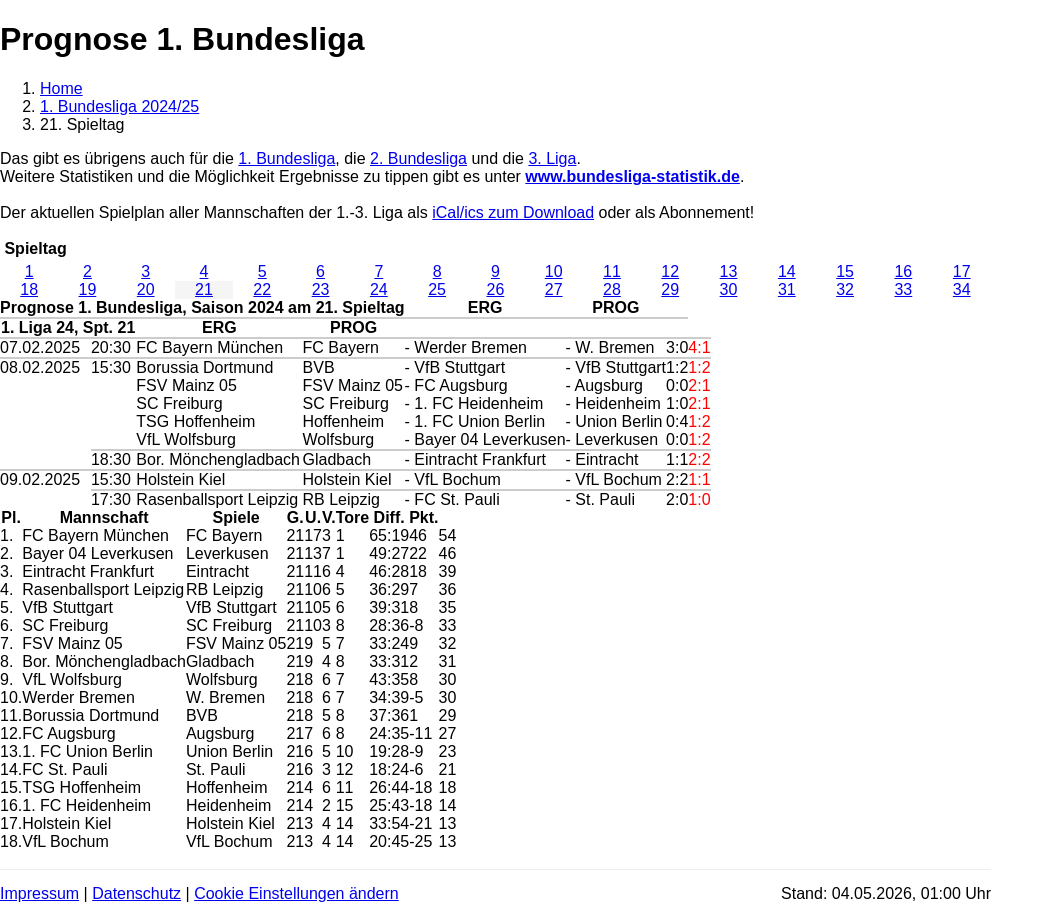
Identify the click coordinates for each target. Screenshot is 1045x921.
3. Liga (552, 158)
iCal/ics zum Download (513, 212)
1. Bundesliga (286, 158)
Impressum (39, 893)
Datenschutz (136, 893)
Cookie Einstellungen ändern (296, 893)
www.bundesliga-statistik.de (632, 176)
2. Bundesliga (418, 158)
